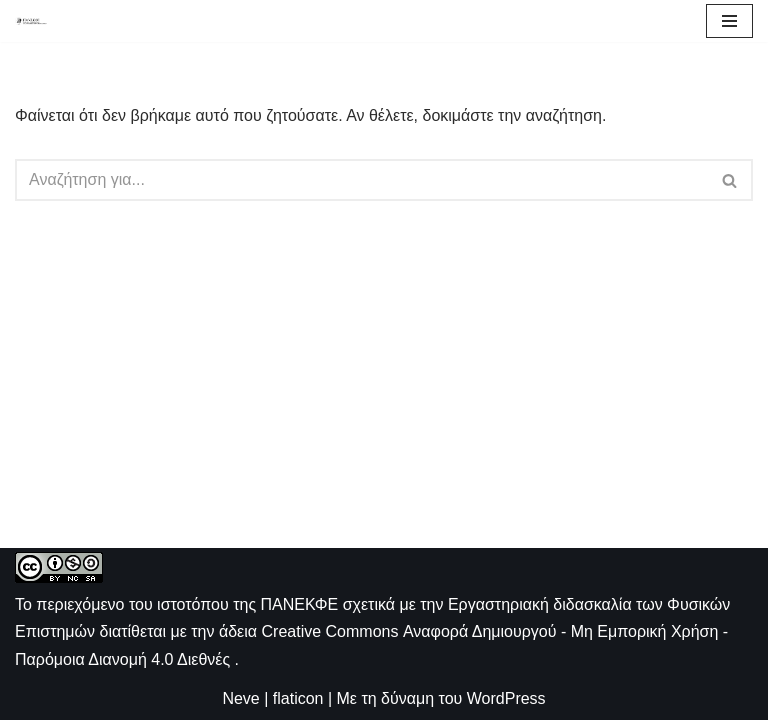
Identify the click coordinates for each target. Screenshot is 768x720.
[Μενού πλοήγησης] (729, 21)
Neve (240, 698)
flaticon (298, 698)
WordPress (506, 698)
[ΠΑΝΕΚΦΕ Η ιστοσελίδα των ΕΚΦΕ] (31, 20)
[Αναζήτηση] (361, 180)
